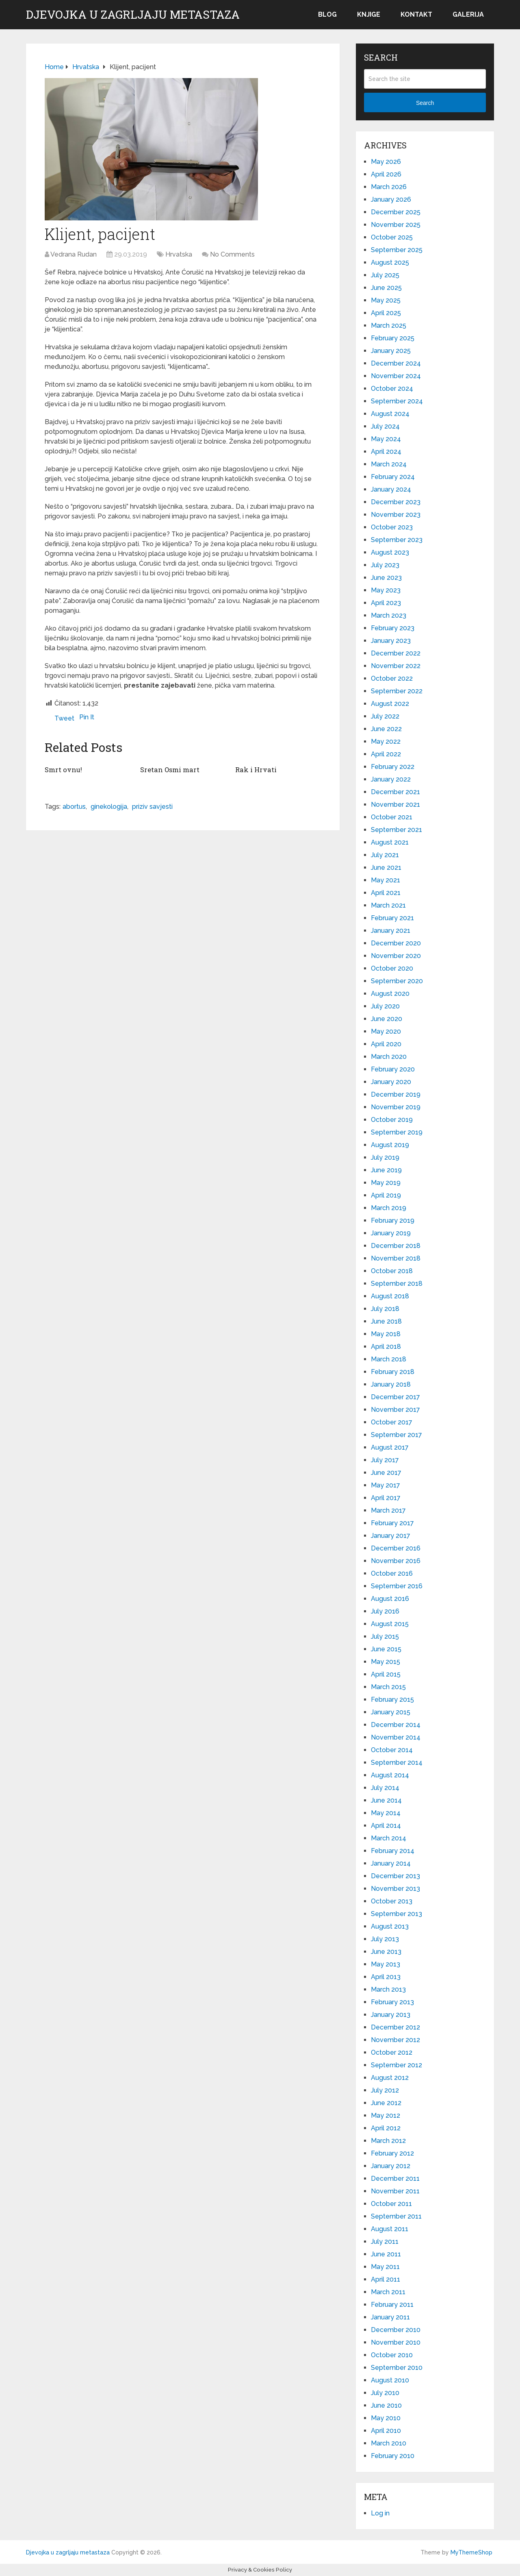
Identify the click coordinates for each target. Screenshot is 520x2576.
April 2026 (386, 174)
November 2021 (395, 804)
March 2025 (388, 325)
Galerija (468, 14)
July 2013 (385, 1939)
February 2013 (392, 2002)
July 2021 (385, 855)
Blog (327, 14)
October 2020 (392, 968)
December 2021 (395, 792)
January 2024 (391, 489)
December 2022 (395, 653)
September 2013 (396, 1914)
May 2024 (386, 439)
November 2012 (395, 2040)
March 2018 (388, 1359)
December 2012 (395, 2027)
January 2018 (391, 1384)
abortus (74, 806)
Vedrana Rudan (73, 254)
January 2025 (391, 351)
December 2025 (395, 212)
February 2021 (392, 918)
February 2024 (393, 477)
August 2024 (390, 414)
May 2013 (385, 1964)
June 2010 (386, 2405)
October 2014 (392, 1750)
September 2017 (396, 1435)
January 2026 (391, 199)
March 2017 (388, 1510)
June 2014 (386, 1800)
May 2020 (386, 1031)
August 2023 (390, 552)
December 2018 (395, 1246)
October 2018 (392, 1271)
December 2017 (395, 1397)
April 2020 (386, 1044)
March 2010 (388, 2443)
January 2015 (390, 1712)
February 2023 (392, 628)
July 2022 (385, 716)
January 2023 (391, 641)
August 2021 (390, 842)
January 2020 (391, 1082)
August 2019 (390, 1145)
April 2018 (386, 1346)
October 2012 (391, 2052)
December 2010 (395, 2330)
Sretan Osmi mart (168, 769)
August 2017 (390, 1447)
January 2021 (390, 930)
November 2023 (395, 514)
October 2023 (392, 527)
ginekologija (109, 806)
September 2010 (396, 2367)
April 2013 (386, 1977)
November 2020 (396, 956)
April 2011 (385, 2279)
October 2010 (392, 2355)
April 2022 (386, 754)
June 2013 (386, 1951)
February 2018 (392, 1372)
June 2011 (386, 2254)
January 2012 (390, 2166)
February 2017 (392, 1523)
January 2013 (390, 2015)
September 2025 (396, 250)
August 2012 (390, 2078)
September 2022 (396, 691)
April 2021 (386, 893)
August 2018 (390, 1296)
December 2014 (395, 1725)
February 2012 (392, 2153)
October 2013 (391, 1901)
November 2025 (395, 225)
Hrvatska (178, 254)
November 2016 (395, 1561)
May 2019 (386, 1183)
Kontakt (416, 14)
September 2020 (397, 981)
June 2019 (386, 1170)
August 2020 (390, 993)
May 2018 (386, 1334)
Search (425, 103)
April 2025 (386, 313)
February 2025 (392, 338)
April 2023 (386, 603)
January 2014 (391, 1863)
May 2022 (386, 741)
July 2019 (385, 1157)
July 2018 (385, 1309)
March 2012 (388, 2141)
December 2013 (395, 1876)
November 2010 (395, 2342)
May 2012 (385, 2115)
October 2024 (392, 388)
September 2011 (396, 2216)
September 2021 (396, 830)
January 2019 (391, 1233)
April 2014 (386, 1825)
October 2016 (392, 1573)
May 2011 (385, 2267)
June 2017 (386, 1472)
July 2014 (385, 1788)
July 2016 (385, 1611)
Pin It (86, 717)
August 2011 (389, 2229)
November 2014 (395, 1737)
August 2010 (390, 2380)
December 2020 (396, 943)
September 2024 (397, 401)
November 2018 (395, 1258)
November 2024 (396, 376)
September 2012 (396, 2065)
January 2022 (391, 779)
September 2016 (396, 1586)
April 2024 (386, 451)
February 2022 (392, 767)
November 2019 (395, 1107)
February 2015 (392, 1699)
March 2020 (389, 1056)
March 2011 (388, 2292)
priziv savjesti (152, 806)
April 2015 (386, 1674)
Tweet (64, 718)
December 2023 (395, 502)
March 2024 (389, 464)
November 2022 (395, 666)
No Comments (232, 254)
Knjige (368, 14)
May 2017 (385, 1485)
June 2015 (386, 1649)
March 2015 (388, 1687)
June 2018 (386, 1321)
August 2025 (390, 262)
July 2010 (385, 2393)
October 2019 (392, 1120)
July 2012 (385, 2090)
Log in (380, 2513)
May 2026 (386, 161)
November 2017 (395, 1409)
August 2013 (390, 1926)
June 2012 (386, 2103)
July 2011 (385, 2241)
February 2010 (392, 2456)
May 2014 (386, 1813)
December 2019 (395, 1094)
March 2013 (388, 1989)
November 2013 (395, 1888)
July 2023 (385, 565)
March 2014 (388, 1838)
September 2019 (396, 1132)
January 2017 (390, 1536)
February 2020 (393, 1069)
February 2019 (392, 1220)
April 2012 (386, 2128)
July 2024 (385, 426)
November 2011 (395, 2191)
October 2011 (391, 2204)
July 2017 (385, 1460)
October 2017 (391, 1422)
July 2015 (385, 1636)
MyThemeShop (471, 2552)
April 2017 (386, 1498)
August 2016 (390, 1599)
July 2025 (385, 275)
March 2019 (388, 1208)
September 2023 (396, 540)
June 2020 (386, 1019)
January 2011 (390, 2317)
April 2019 (386, 1195)
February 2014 (392, 1851)
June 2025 (386, 288)
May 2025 (386, 300)
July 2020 (385, 1006)
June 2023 (386, 577)
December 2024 (396, 363)
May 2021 (385, 880)
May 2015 (385, 1662)
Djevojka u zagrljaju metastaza (133, 14)
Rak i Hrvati (255, 769)
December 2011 (395, 2178)
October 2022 (392, 678)
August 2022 (390, 704)
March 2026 (389, 187)
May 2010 (386, 2418)
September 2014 (396, 1762)
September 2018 (396, 1283)
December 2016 (395, 1548)
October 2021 (391, 817)
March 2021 (388, 905)
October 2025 (392, 237)
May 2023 (386, 590)
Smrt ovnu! (63, 769)
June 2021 (386, 867)
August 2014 (390, 1775)
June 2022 (386, 729)
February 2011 (392, 2304)
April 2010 (386, 2430)
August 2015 (390, 1624)
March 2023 (388, 615)
